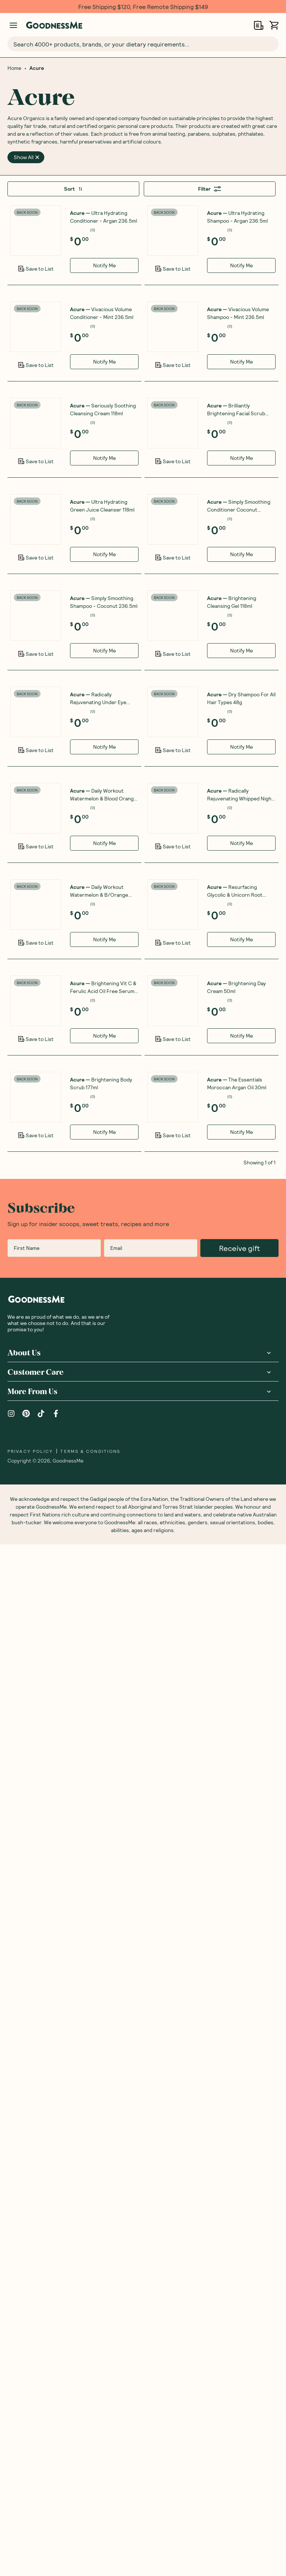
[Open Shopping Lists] (258, 25)
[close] (37, 157)
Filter (209, 189)
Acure (36, 68)
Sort (73, 189)
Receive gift (239, 2279)
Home (14, 68)
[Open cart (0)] (274, 25)
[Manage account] (13, 25)
